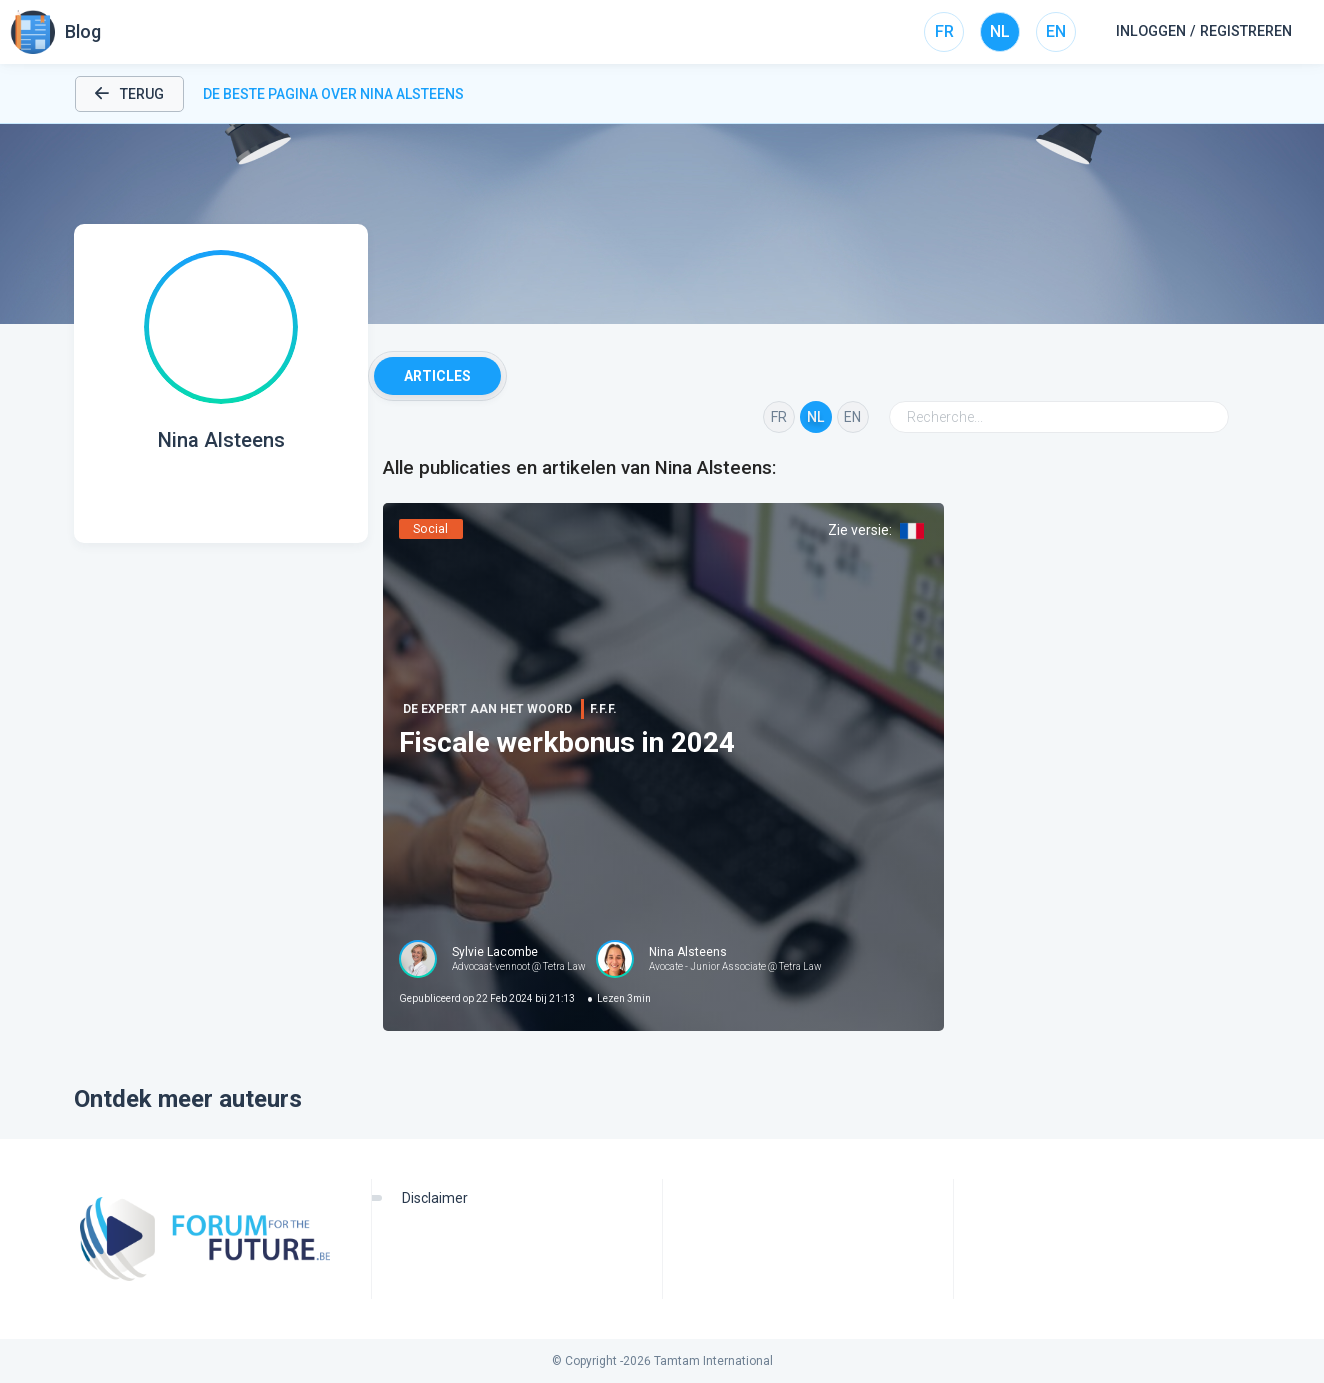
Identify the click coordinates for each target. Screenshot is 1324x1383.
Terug (129, 94)
